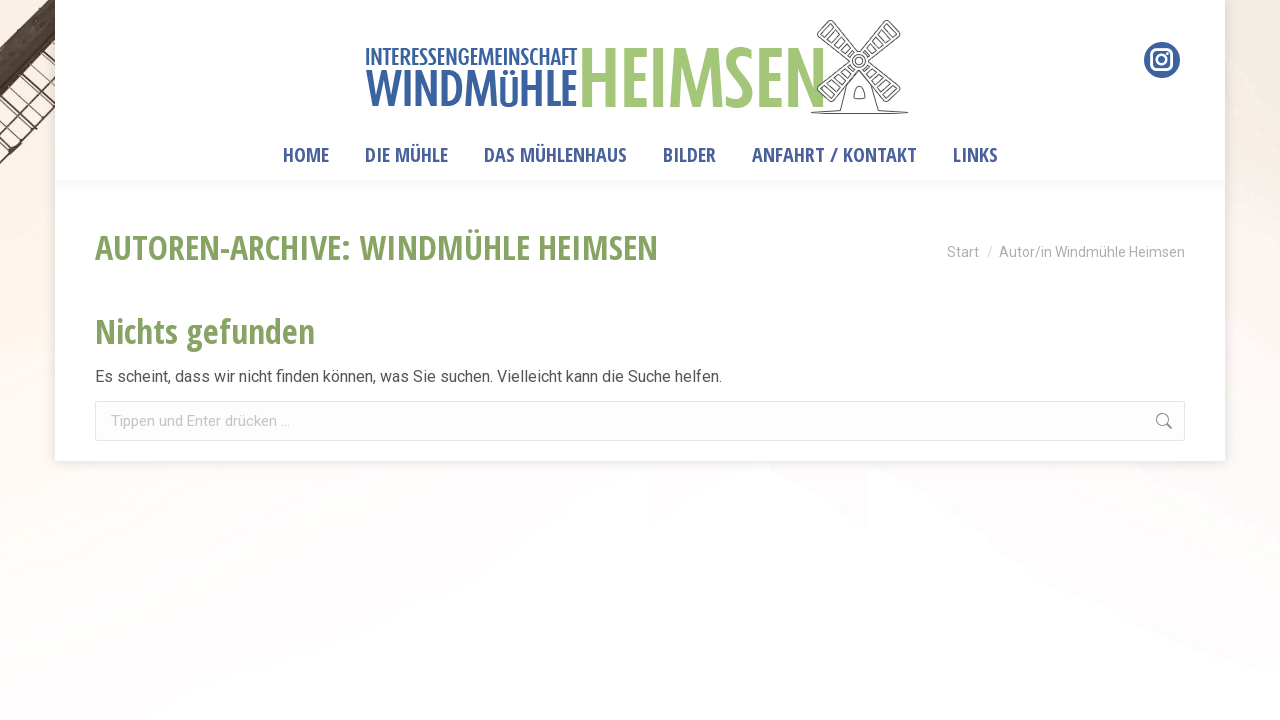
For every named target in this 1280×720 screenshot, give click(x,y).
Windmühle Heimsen (508, 247)
